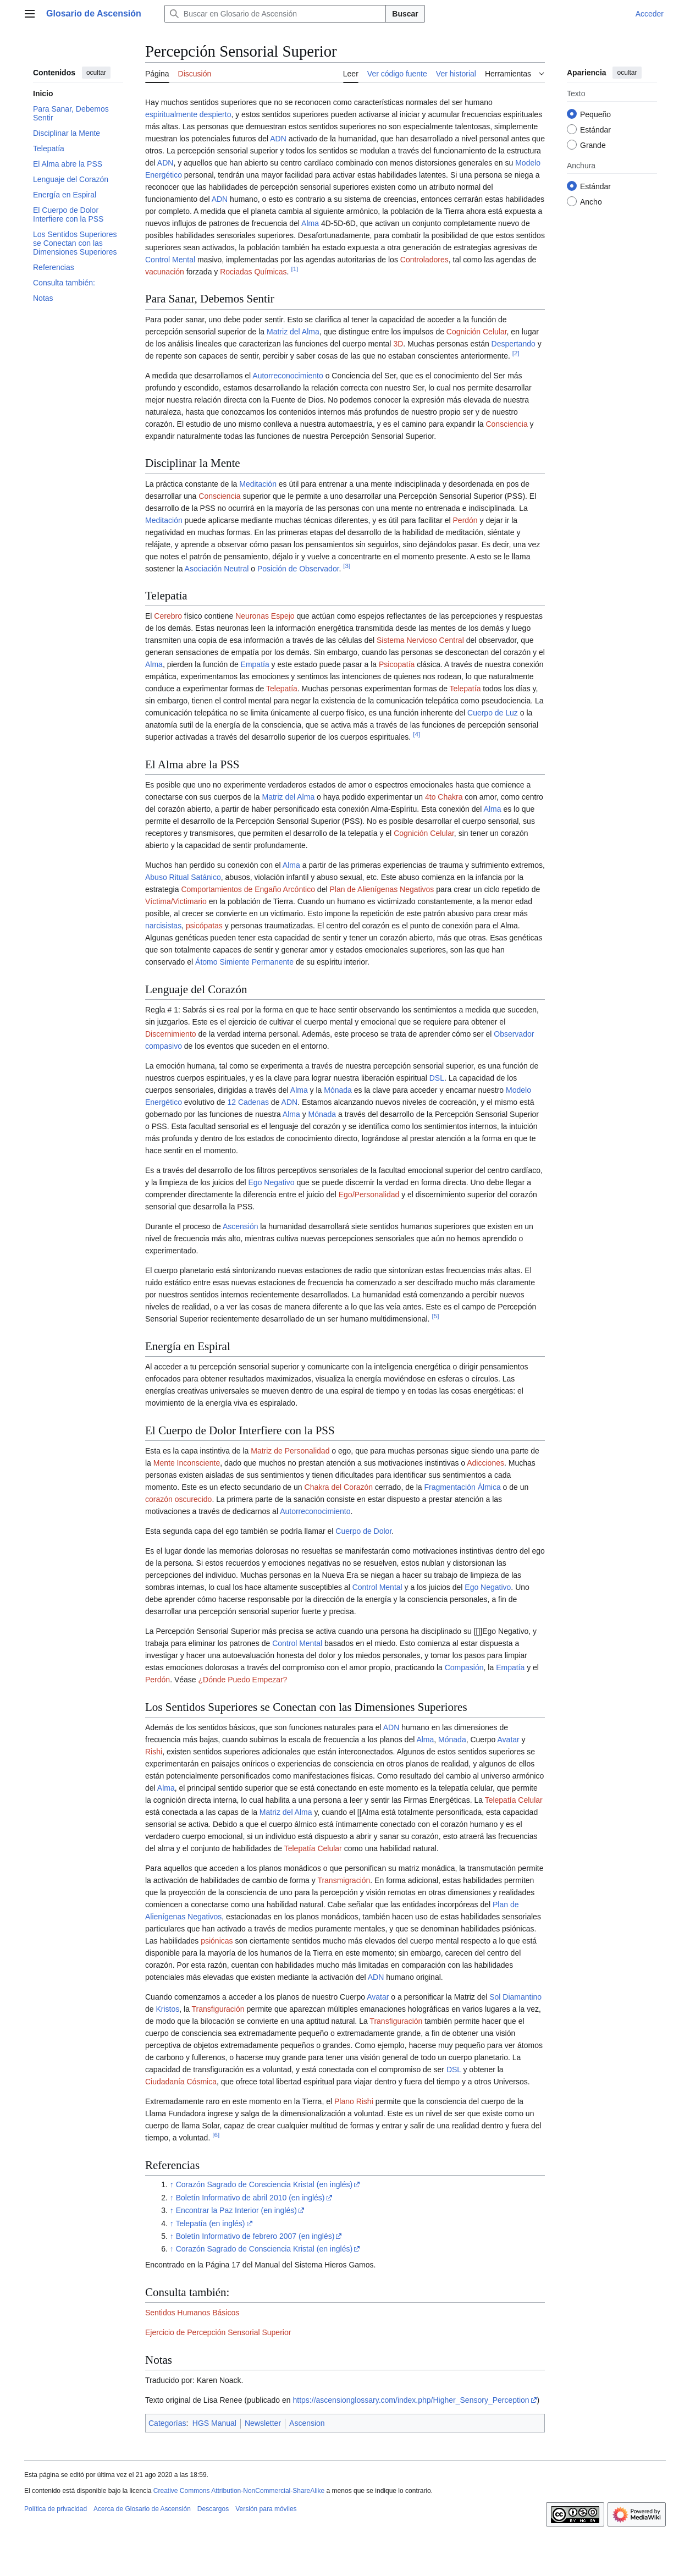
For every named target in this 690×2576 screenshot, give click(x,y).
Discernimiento (170, 1034)
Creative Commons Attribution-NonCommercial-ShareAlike (238, 2491)
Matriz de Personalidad (290, 1450)
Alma (310, 223)
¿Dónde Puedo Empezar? (243, 1679)
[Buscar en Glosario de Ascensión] (275, 14)
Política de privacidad (55, 2509)
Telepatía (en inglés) (210, 2223)
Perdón (465, 520)
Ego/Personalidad (369, 1194)
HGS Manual (214, 2423)
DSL (436, 1078)
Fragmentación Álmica (462, 1487)
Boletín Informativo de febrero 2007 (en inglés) (255, 2236)
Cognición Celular (476, 331)
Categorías (167, 2423)
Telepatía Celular (514, 1800)
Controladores (424, 259)
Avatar (509, 1739)
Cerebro (168, 616)
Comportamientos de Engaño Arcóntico (248, 889)
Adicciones (485, 1462)
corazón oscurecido (178, 1499)
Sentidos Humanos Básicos (192, 2312)
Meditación (258, 484)
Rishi (153, 1751)
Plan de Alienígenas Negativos (381, 889)
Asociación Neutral (217, 568)
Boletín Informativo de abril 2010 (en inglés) (250, 2197)
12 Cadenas (248, 1102)
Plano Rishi (353, 2101)
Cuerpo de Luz (492, 712)
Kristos (167, 2009)
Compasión (464, 1667)
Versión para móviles (265, 2509)
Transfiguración (218, 2009)
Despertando (514, 343)
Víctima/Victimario (176, 901)
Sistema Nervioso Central (420, 640)
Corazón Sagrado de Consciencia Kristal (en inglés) (264, 2184)
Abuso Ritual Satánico (183, 877)
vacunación (164, 271)
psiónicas (217, 1940)
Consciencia (506, 424)
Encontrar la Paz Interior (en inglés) (236, 2210)
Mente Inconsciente (186, 1462)
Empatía (255, 664)
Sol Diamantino (515, 1996)
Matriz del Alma (293, 331)
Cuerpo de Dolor (363, 1531)
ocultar (96, 72)
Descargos (213, 2509)
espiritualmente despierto (188, 114)
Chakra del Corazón (339, 1487)
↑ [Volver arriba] (172, 2184)
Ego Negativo (272, 1182)
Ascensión (240, 1226)
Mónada (338, 1090)
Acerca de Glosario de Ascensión (142, 2509)
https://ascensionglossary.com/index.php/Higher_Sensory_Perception (411, 2400)
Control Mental (170, 259)
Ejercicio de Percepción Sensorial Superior (218, 2332)
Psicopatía (397, 664)
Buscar (405, 13)
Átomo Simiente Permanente (244, 961)
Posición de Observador (298, 568)
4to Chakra (443, 796)
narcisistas (163, 925)
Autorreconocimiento (287, 375)
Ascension (307, 2423)
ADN (278, 138)
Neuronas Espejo (264, 616)
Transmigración (343, 1880)
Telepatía (281, 688)
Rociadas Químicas (253, 271)
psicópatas (204, 925)
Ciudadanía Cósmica (181, 2081)
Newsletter (263, 2423)
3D (398, 343)
